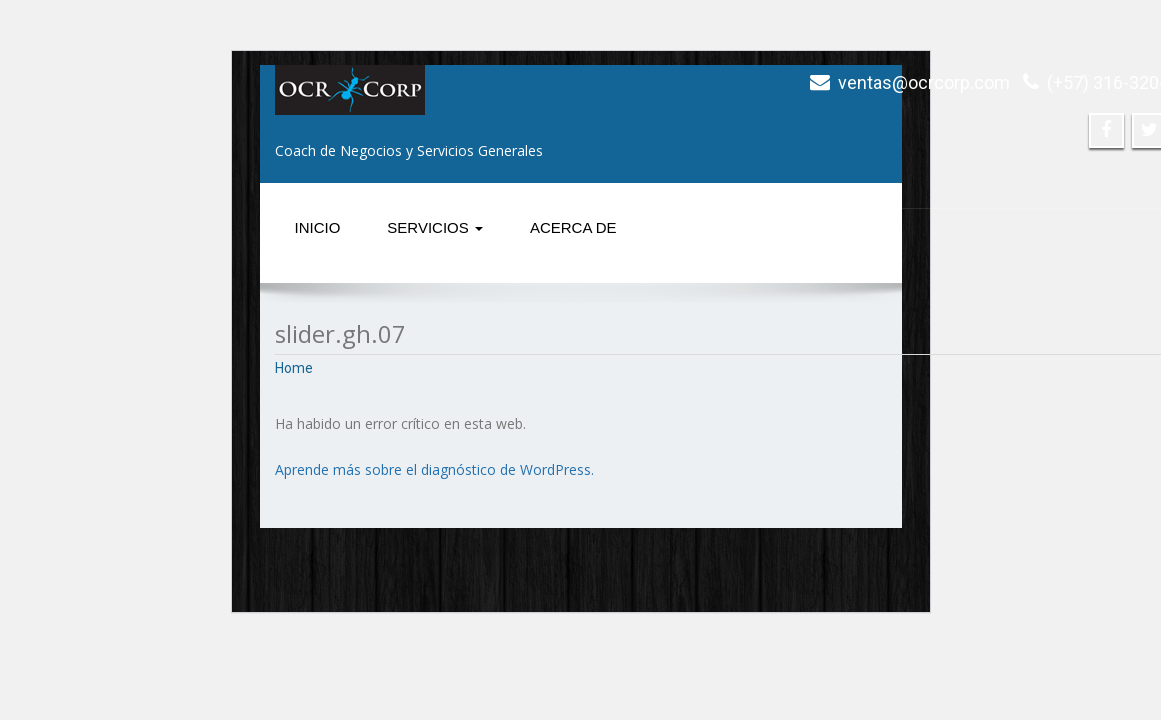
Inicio (318, 227)
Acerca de (573, 227)
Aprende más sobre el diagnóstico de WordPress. (434, 469)
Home (294, 368)
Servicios (435, 227)
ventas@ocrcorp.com (924, 82)
